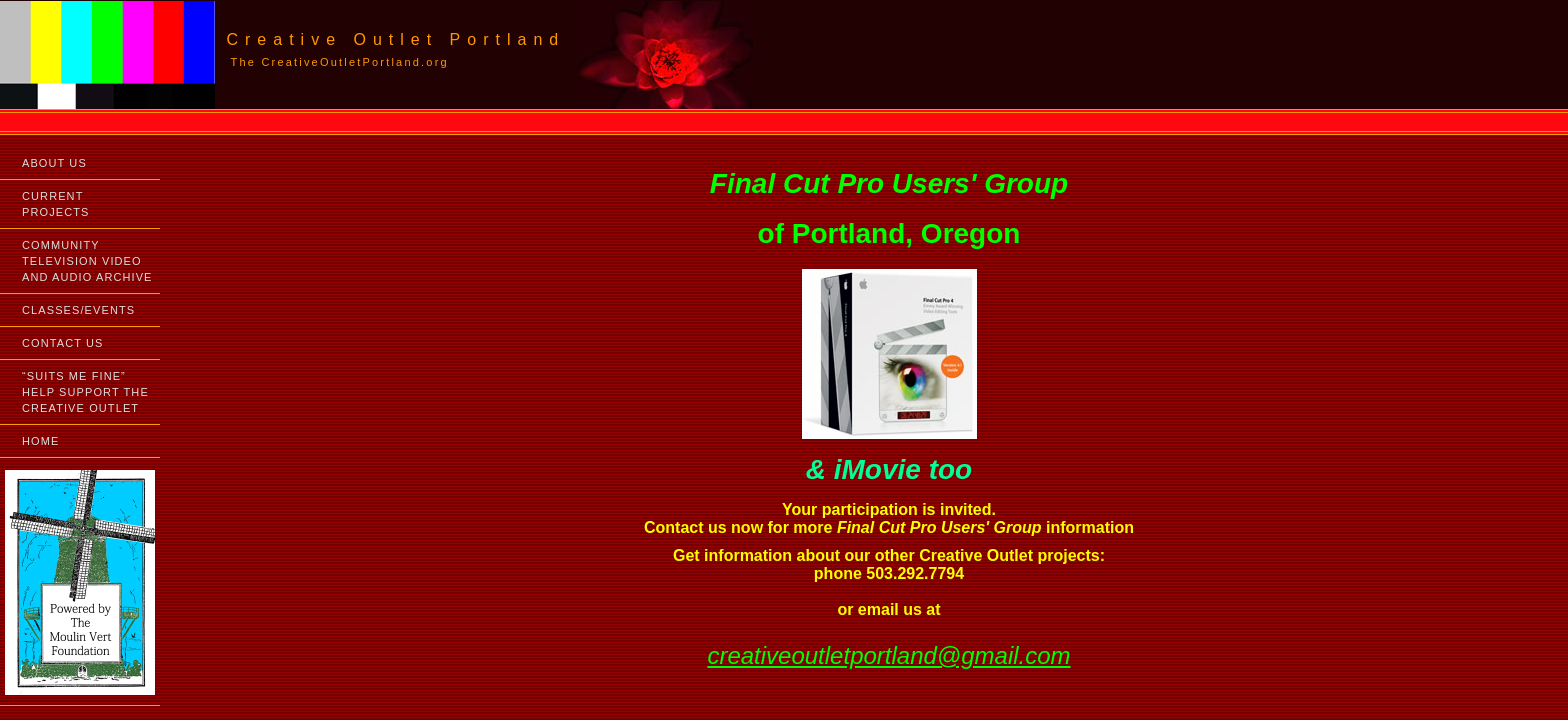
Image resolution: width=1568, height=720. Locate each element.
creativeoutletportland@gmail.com (888, 655)
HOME (40, 441)
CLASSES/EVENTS (78, 310)
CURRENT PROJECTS (55, 204)
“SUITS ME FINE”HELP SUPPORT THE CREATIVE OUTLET (85, 392)
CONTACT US (63, 343)
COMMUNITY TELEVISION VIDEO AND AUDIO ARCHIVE (87, 261)
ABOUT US (54, 163)
